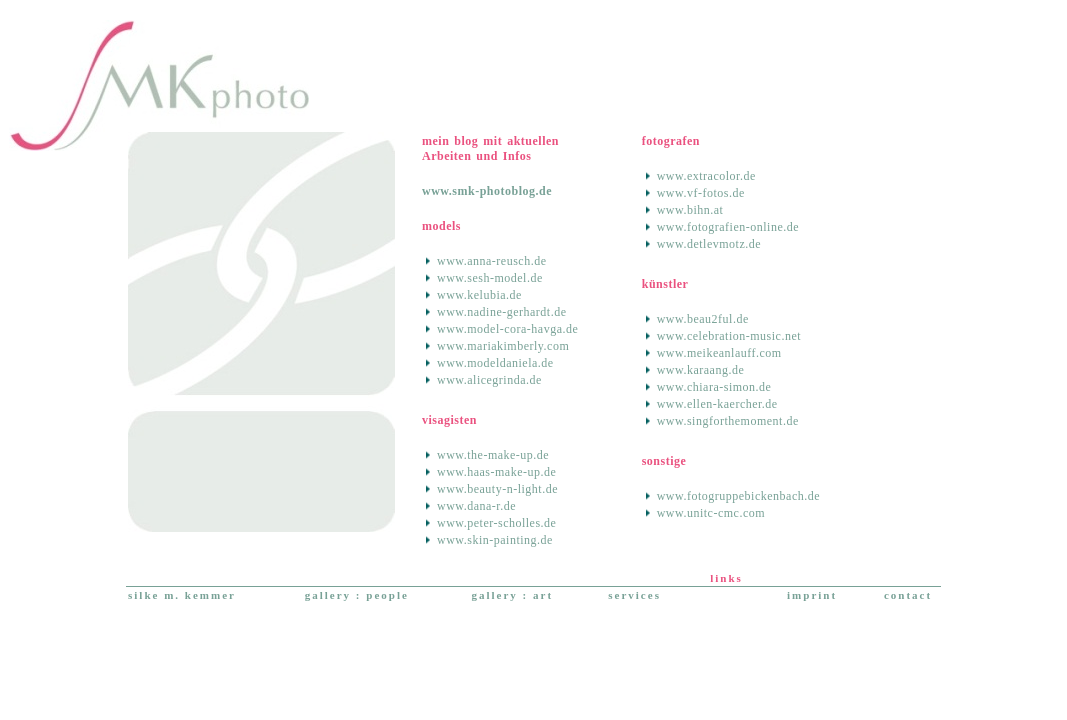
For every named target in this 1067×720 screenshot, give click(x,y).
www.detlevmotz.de (709, 244)
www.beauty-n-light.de (497, 489)
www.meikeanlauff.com (719, 353)
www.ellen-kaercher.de (717, 404)
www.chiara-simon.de (714, 387)
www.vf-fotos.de (701, 193)
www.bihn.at (690, 210)
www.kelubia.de (479, 295)
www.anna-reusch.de (492, 261)
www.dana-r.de (476, 506)
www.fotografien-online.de (728, 227)
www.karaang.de (701, 370)
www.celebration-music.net (729, 336)
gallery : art (512, 595)
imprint (812, 595)
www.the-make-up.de (493, 455)
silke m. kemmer (182, 595)
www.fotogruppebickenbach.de (738, 496)
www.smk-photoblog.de (487, 191)
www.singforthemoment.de (728, 421)
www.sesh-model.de (490, 278)
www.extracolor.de (706, 176)
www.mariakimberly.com (503, 346)
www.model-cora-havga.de (507, 329)
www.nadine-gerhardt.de (502, 312)
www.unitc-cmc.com (711, 513)
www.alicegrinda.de (489, 380)
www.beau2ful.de (703, 319)
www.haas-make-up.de (496, 472)
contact (908, 595)
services (634, 595)
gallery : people (357, 595)
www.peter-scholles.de (496, 523)
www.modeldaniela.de (495, 363)
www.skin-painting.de (495, 540)
